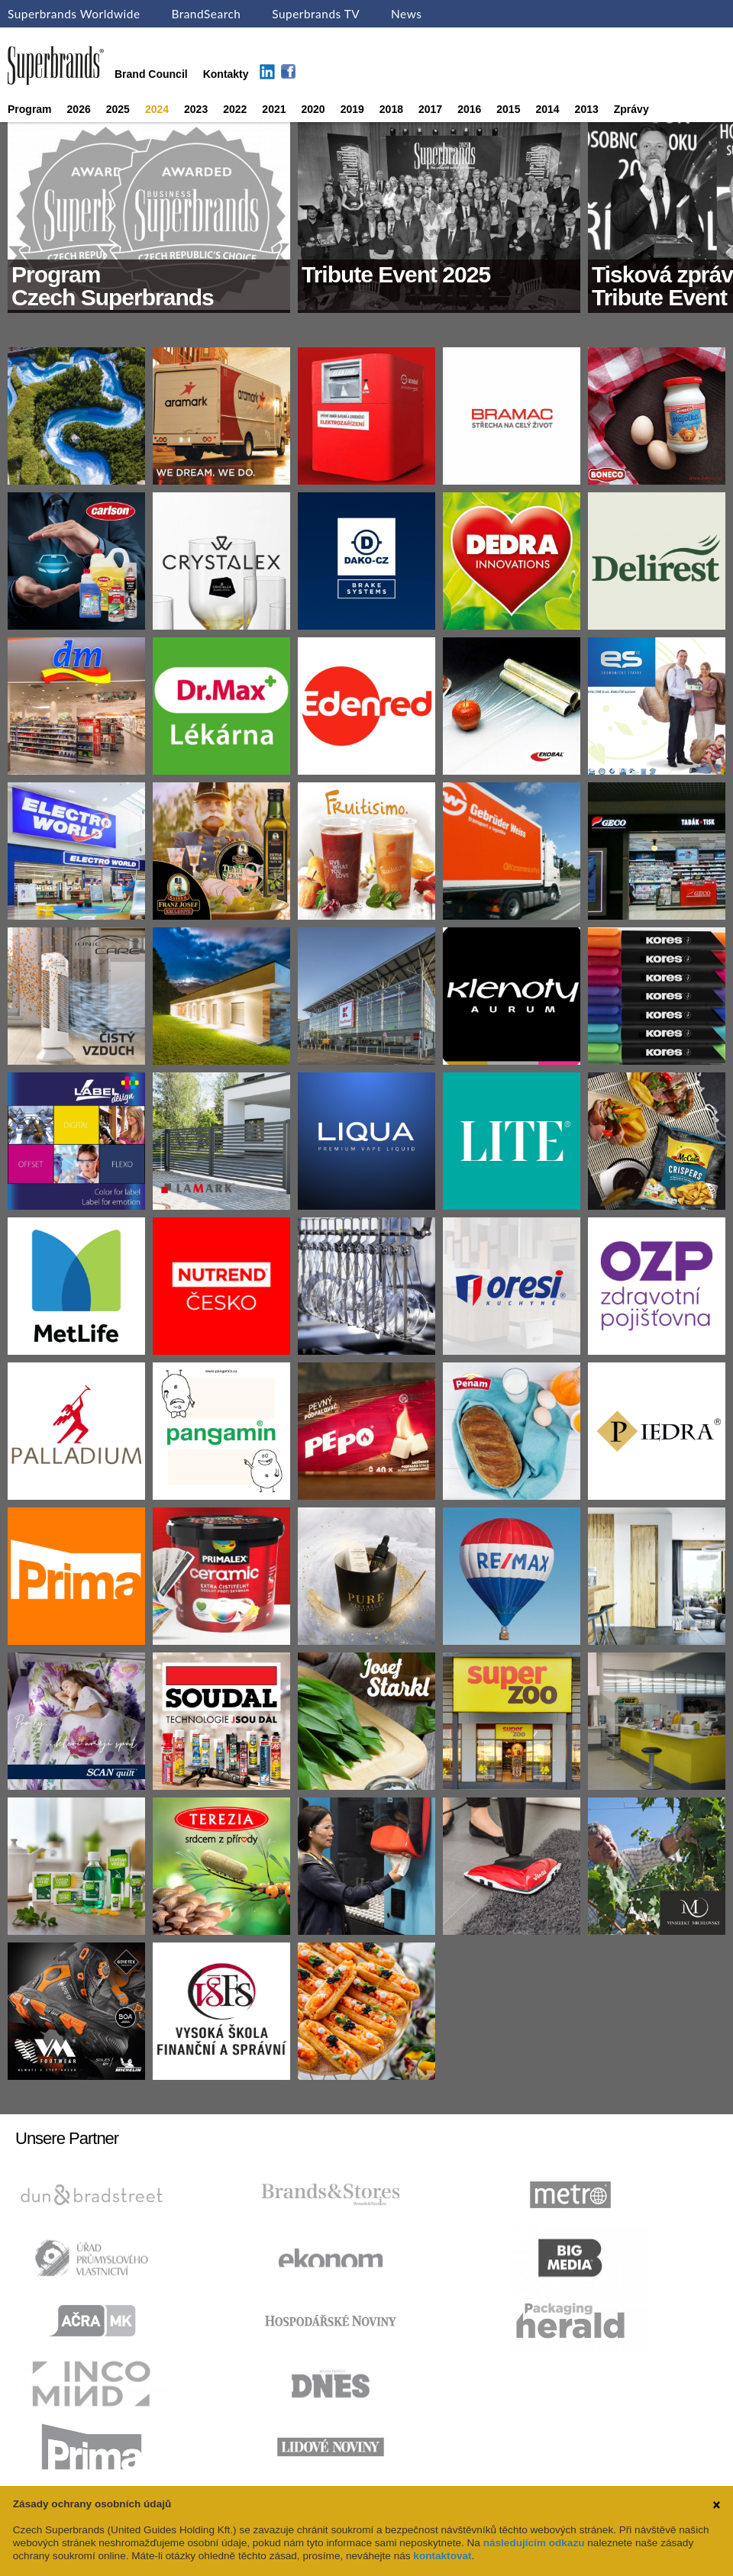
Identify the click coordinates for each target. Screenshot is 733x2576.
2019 (352, 109)
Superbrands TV (316, 14)
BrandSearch (206, 14)
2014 (547, 109)
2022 (235, 109)
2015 (508, 109)
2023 (196, 109)
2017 (430, 109)
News (406, 14)
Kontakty (226, 74)
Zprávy (631, 109)
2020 (313, 109)
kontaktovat (442, 2555)
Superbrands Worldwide (74, 14)
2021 (274, 109)
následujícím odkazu (534, 2543)
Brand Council (151, 74)
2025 (118, 109)
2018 (391, 109)
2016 (469, 109)
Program (30, 109)
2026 (79, 109)
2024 (157, 109)
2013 (587, 109)
